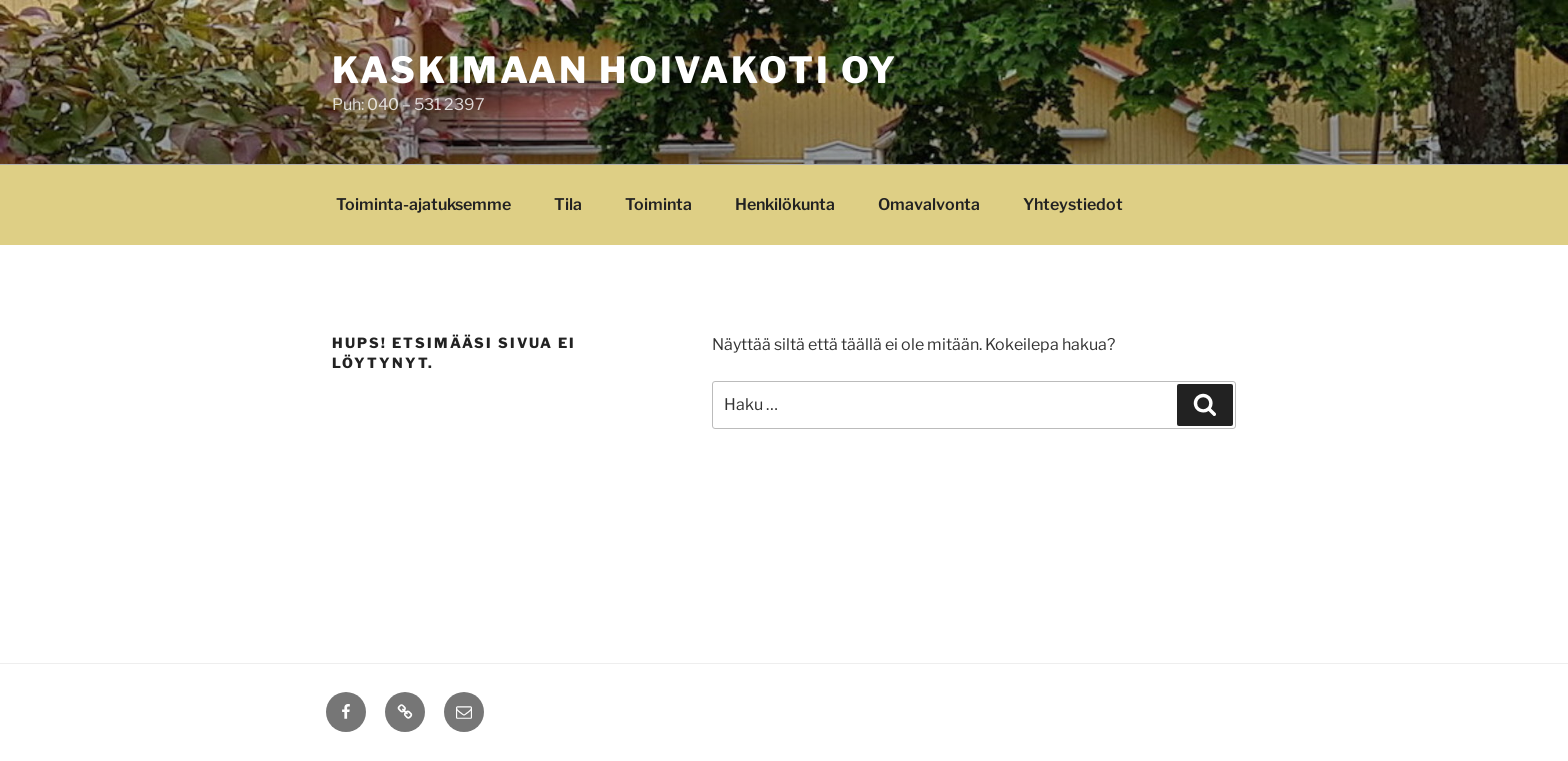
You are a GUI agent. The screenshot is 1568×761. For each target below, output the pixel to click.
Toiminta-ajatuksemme (423, 204)
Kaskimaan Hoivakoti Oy (615, 70)
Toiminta (658, 204)
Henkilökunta (785, 204)
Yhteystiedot (1073, 204)
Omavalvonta (929, 204)
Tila (568, 204)
